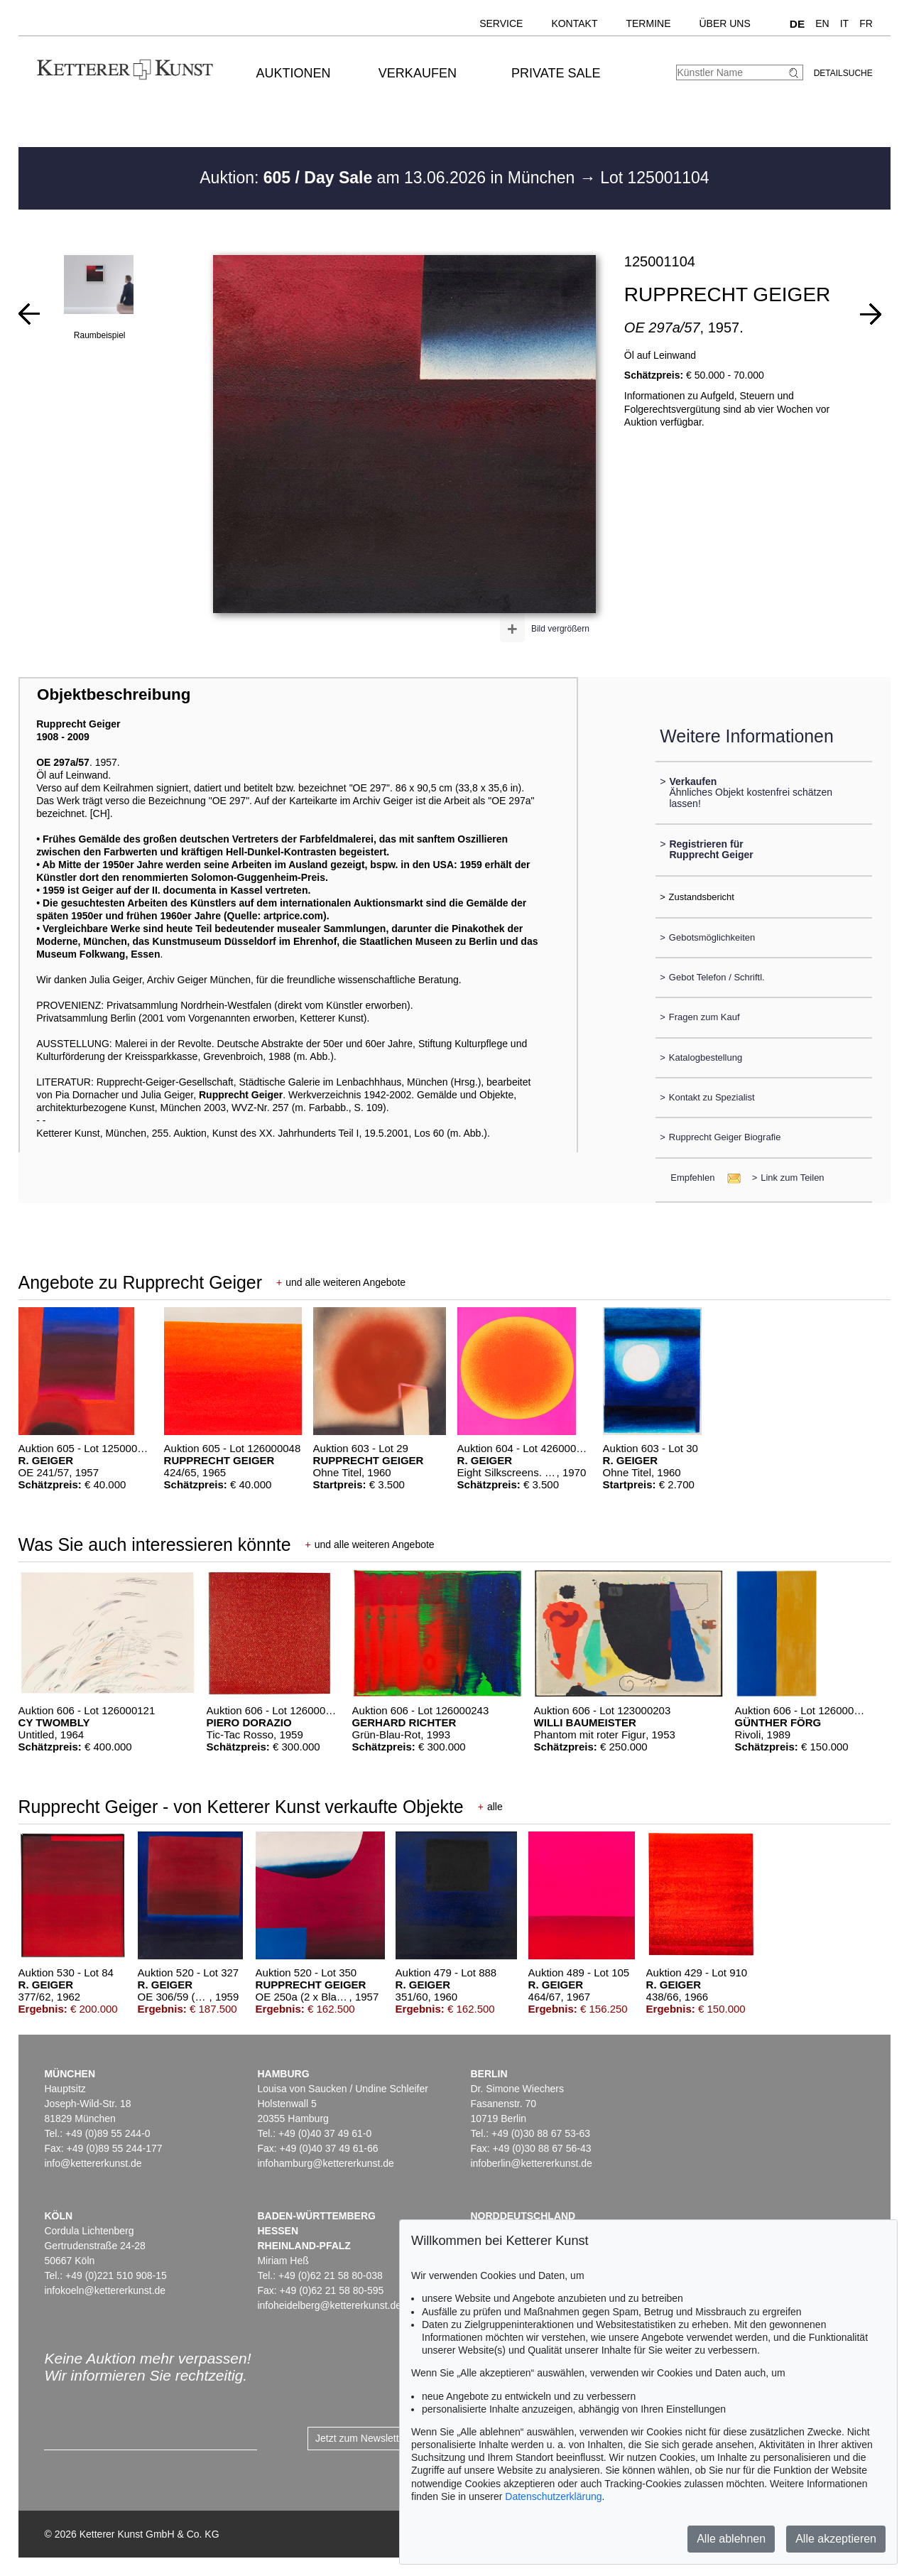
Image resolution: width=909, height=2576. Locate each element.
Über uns (724, 23)
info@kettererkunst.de (92, 2163)
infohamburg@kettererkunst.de (325, 2163)
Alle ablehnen (731, 2539)
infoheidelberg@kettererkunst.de (329, 2305)
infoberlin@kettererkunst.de (531, 2163)
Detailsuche (843, 73)
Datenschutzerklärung (553, 2496)
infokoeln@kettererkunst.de (104, 2290)
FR (866, 23)
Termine (648, 23)
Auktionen (293, 73)
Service (501, 23)
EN (822, 23)
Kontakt (574, 23)
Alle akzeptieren (835, 2539)
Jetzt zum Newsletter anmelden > (388, 2438)
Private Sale (555, 73)
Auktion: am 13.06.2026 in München (389, 177)
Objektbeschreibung (113, 694)
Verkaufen (418, 73)
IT (844, 23)
